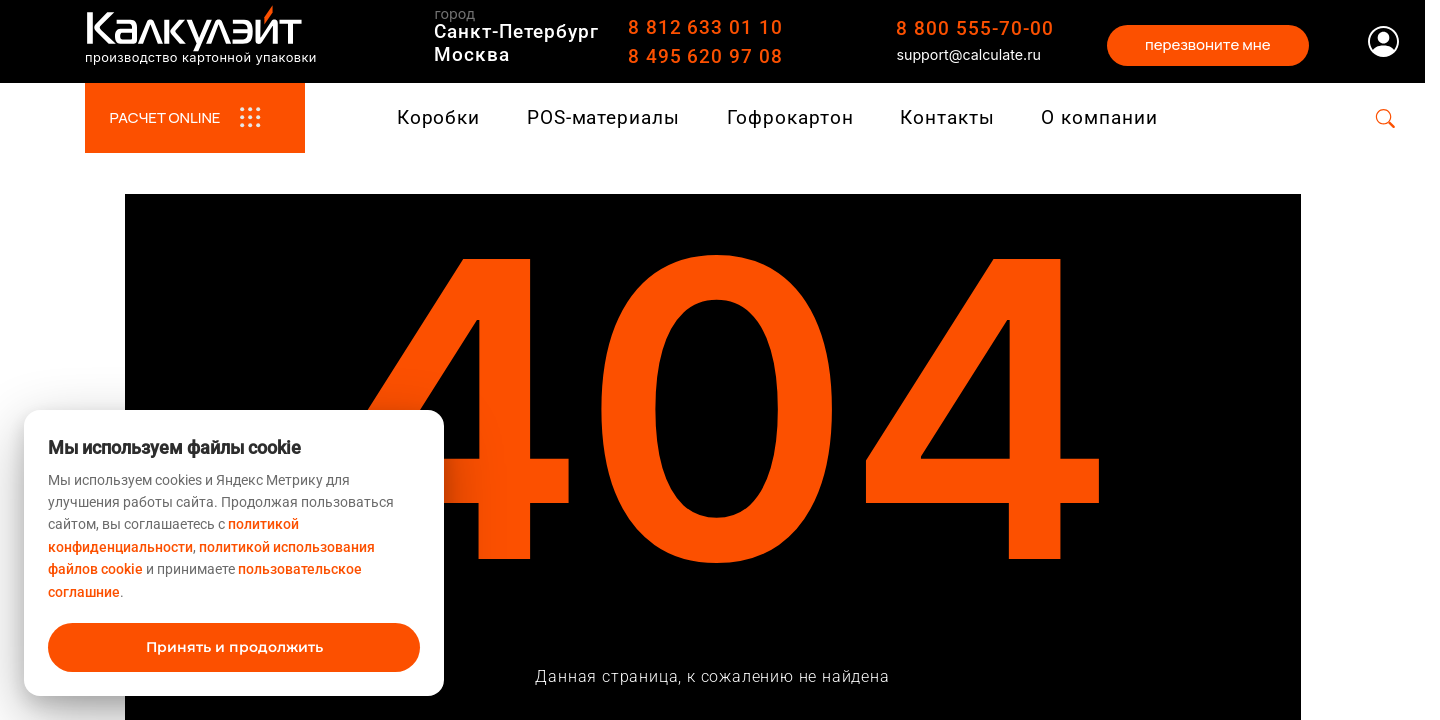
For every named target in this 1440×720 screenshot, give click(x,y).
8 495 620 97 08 (705, 56)
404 (712, 378)
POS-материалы (603, 117)
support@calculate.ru (968, 54)
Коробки (439, 117)
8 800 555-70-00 (974, 28)
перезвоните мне (1208, 44)
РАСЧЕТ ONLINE (194, 118)
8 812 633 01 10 (705, 27)
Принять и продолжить (234, 647)
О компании (1099, 117)
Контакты (947, 117)
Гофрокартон (790, 117)
